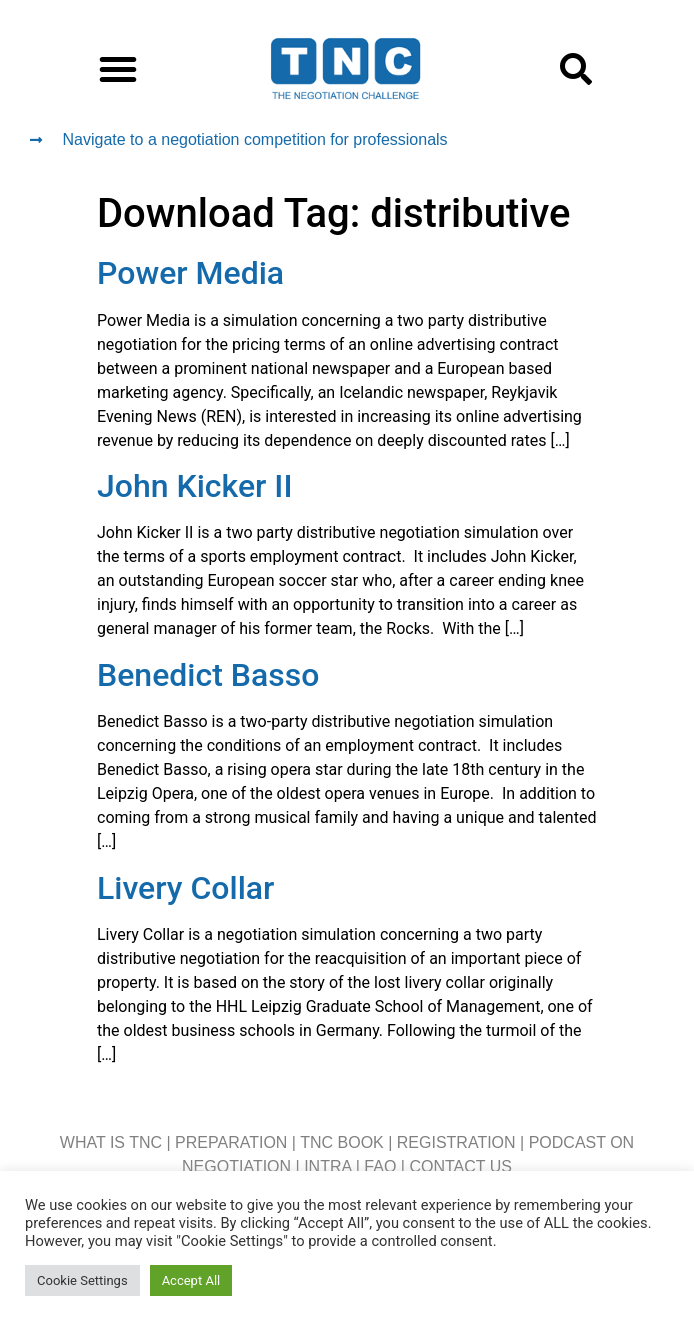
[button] (118, 69)
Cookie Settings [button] (82, 1280)
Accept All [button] (191, 1280)
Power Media (190, 273)
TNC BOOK (342, 1142)
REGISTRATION (456, 1142)
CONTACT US (460, 1166)
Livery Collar (185, 888)
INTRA (327, 1166)
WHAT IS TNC (111, 1142)
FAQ (380, 1166)
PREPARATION (231, 1142)
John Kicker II (194, 486)
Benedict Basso (208, 675)
